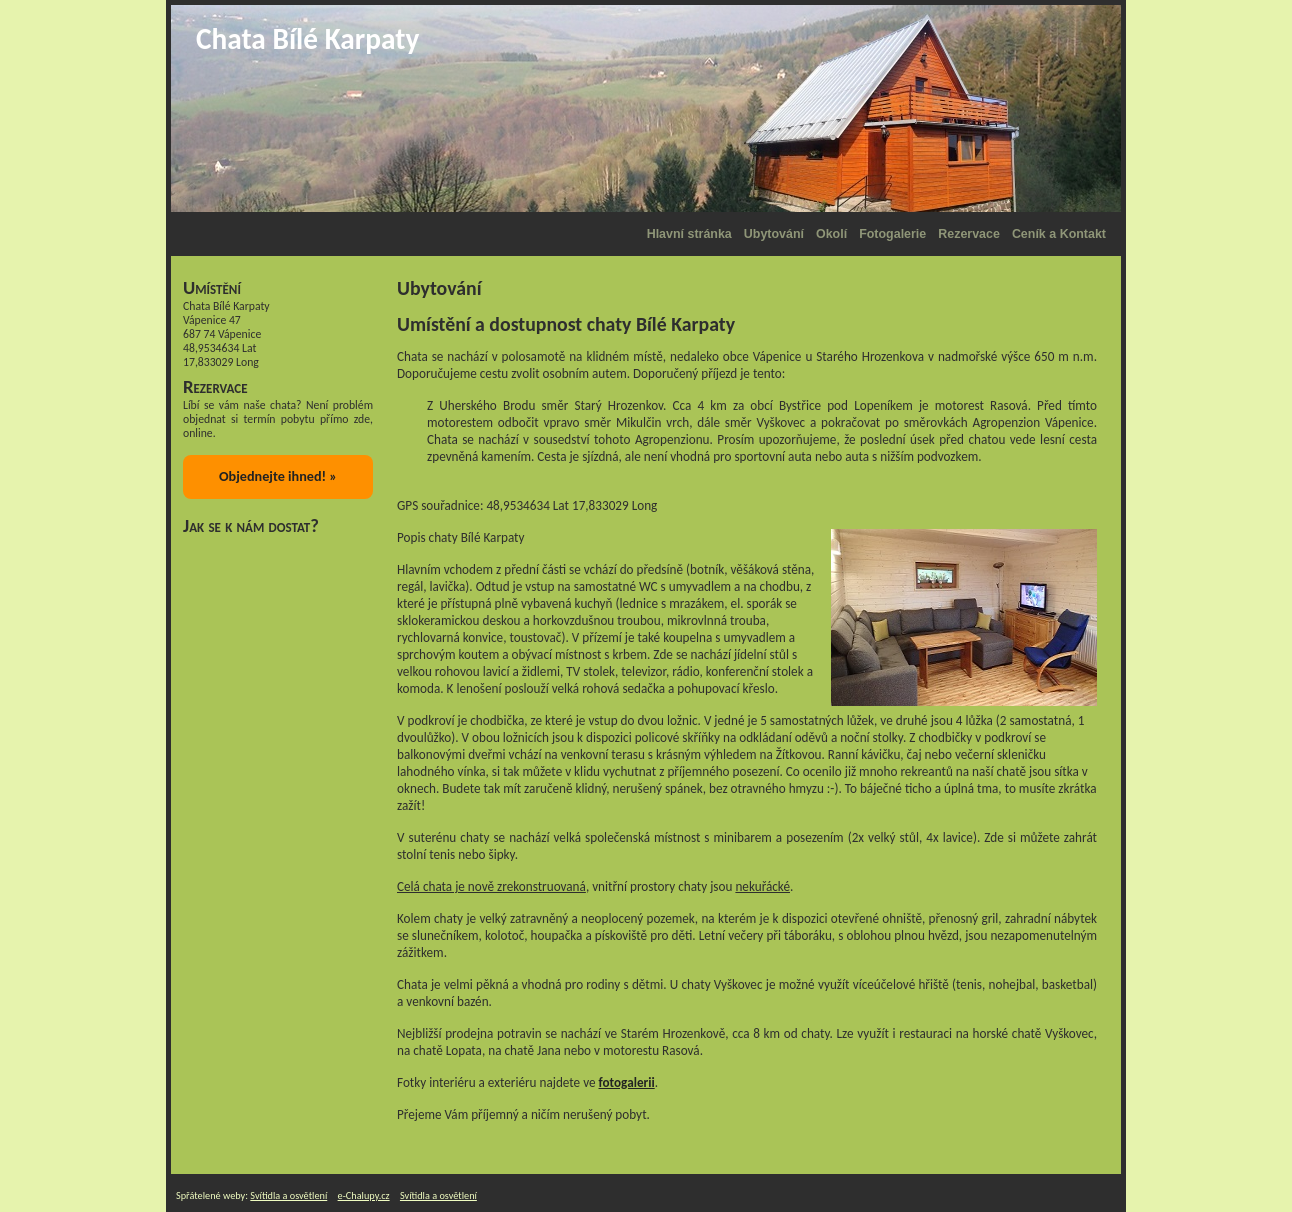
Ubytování (774, 234)
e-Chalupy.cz (364, 1195)
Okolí (831, 234)
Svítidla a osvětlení (288, 1195)
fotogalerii (627, 1082)
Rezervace (969, 234)
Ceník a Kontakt (1059, 234)
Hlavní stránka (689, 234)
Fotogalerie (892, 234)
